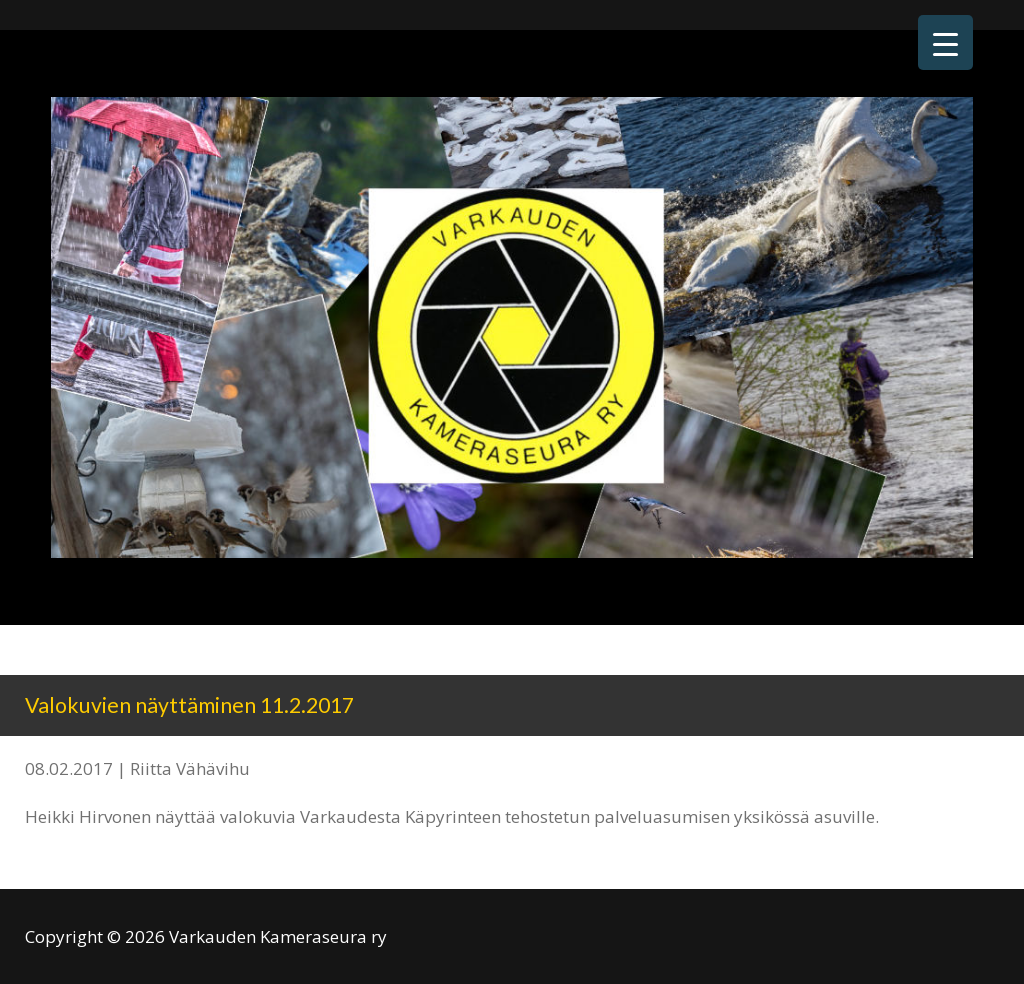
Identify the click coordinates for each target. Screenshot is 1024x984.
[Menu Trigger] (945, 42)
